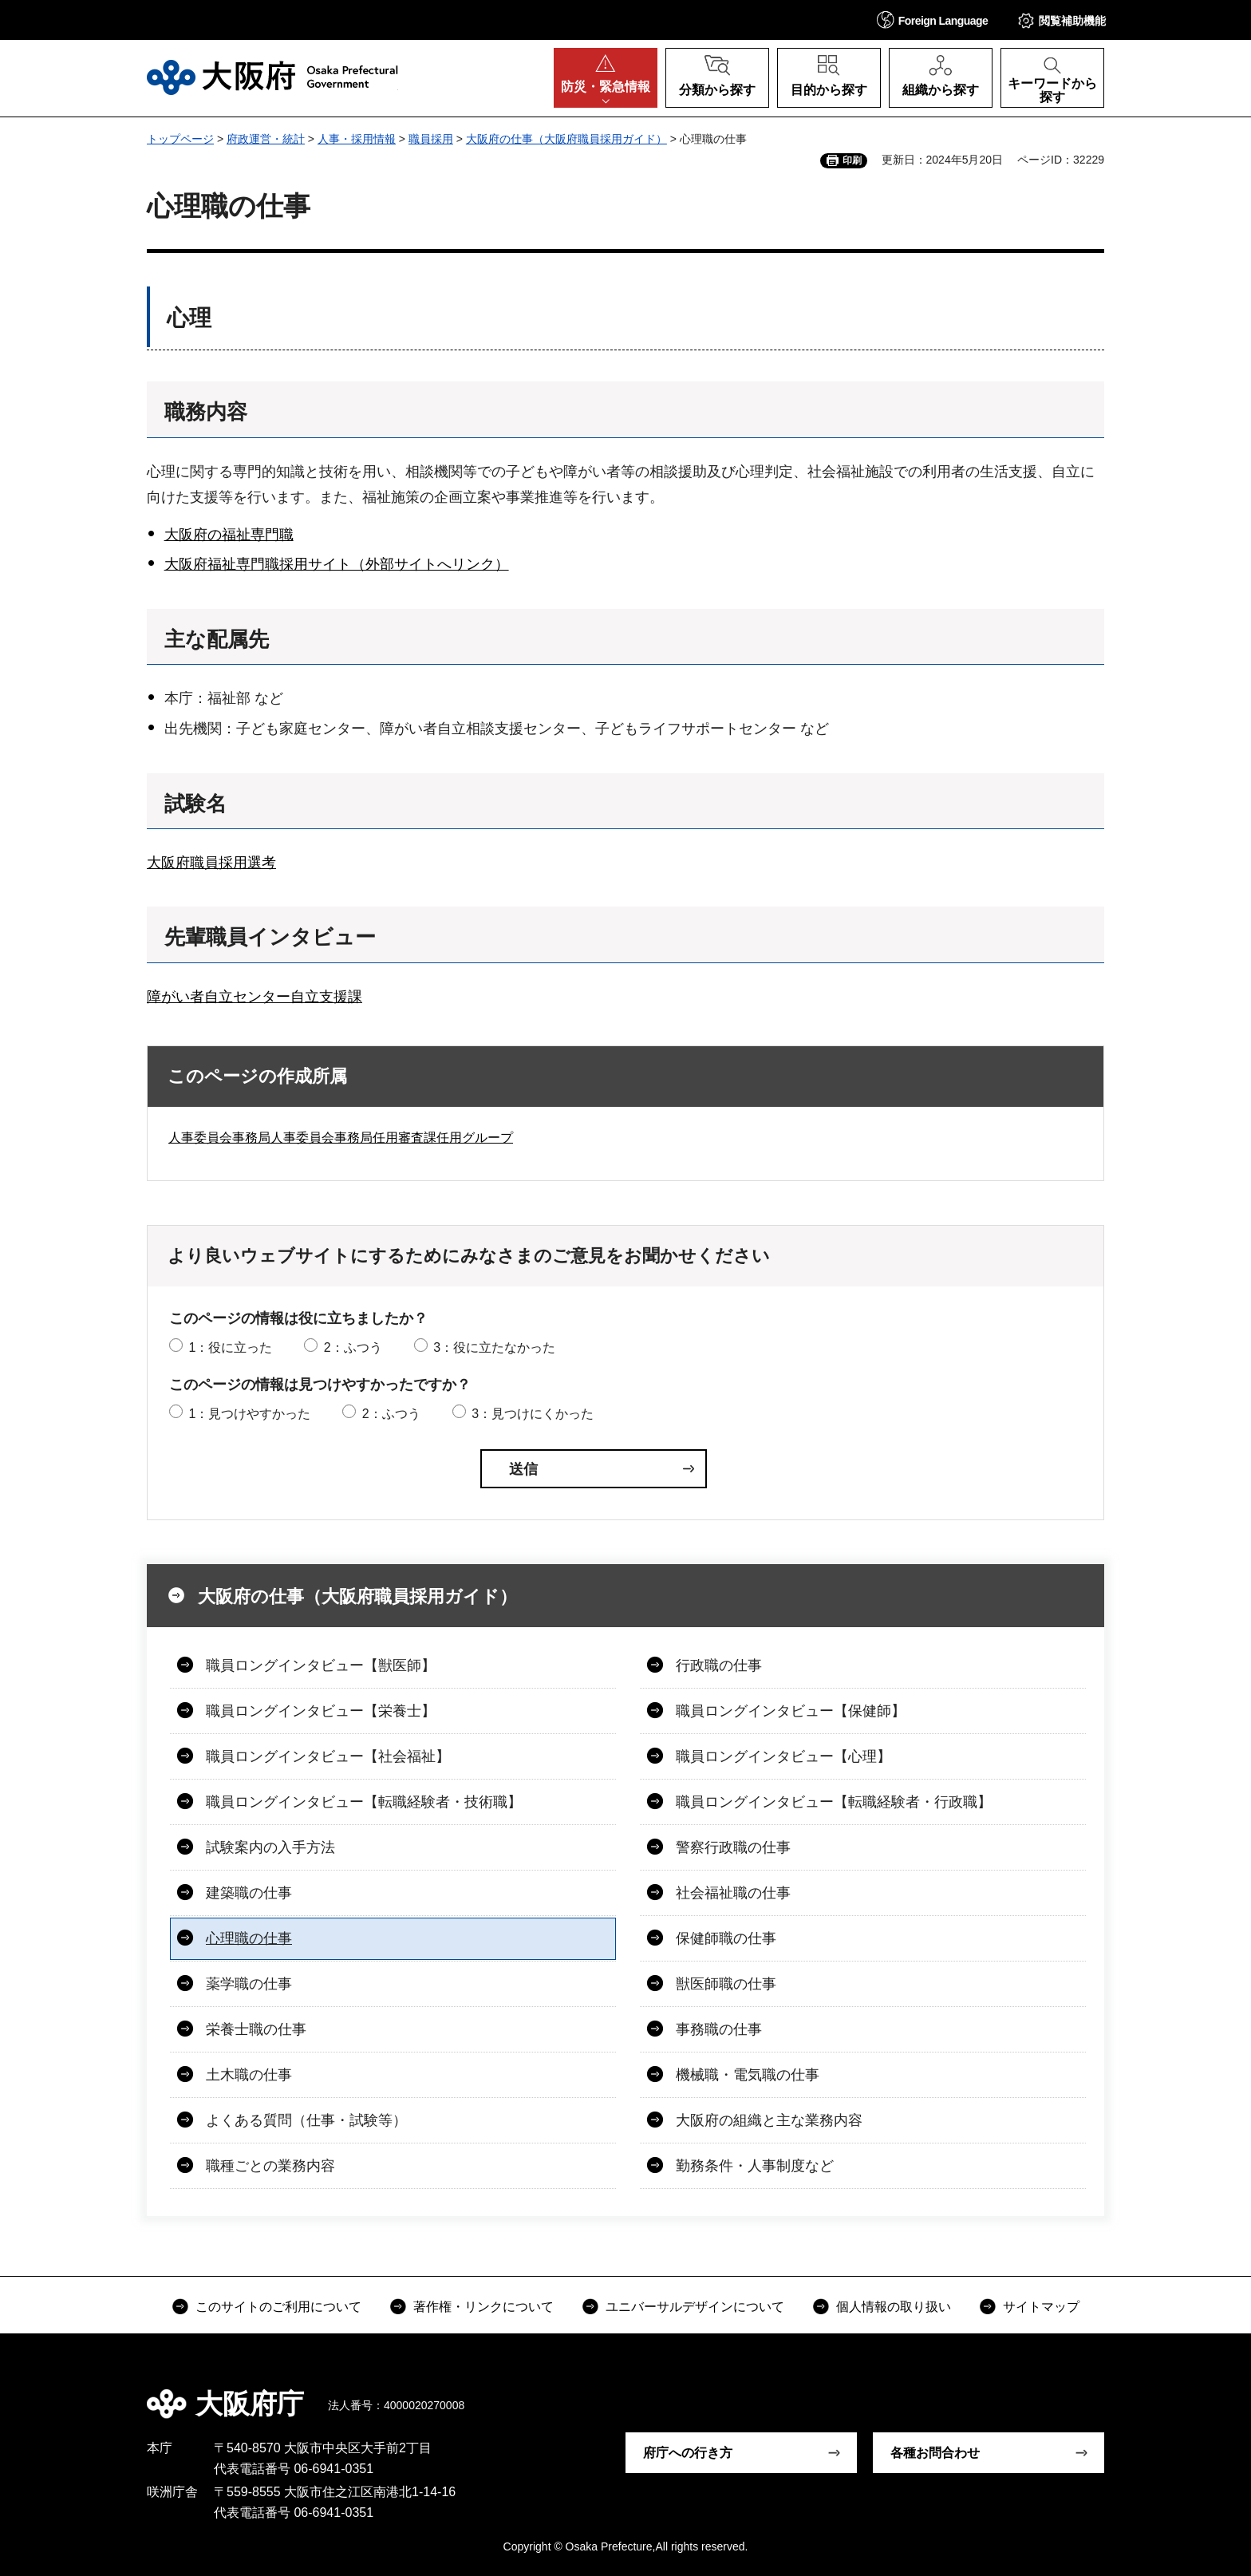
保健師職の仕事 (726, 1938)
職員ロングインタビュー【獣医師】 (321, 1665)
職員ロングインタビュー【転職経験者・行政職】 (834, 1802)
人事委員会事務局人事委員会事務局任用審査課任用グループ (340, 1137)
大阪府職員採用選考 (211, 863)
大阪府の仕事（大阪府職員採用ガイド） (566, 138)
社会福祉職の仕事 (733, 1893)
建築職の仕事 (249, 1893)
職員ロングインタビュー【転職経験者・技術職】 (364, 1802)
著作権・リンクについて (483, 2306)
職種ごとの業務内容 (270, 2166)
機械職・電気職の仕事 (747, 2075)
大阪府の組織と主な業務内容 (769, 2120)
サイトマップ (1041, 2306)
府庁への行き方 (687, 2452)
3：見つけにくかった (533, 1413)
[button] (932, 19)
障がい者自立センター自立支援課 (254, 997)
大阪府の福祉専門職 (229, 535)
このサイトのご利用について (278, 2306)
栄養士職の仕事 (256, 2029)
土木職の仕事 (249, 2075)
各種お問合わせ (935, 2452)
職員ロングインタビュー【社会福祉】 (328, 1756)
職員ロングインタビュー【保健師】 (791, 1711)
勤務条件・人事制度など (755, 2166)
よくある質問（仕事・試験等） (306, 2120)
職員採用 (430, 138)
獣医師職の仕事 (726, 1984)
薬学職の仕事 (249, 1984)
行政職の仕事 (719, 1665)
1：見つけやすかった (249, 1413)
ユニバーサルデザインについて (695, 2306)
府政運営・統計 (266, 138)
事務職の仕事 (719, 2029)
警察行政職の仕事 (733, 1847)
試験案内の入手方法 (270, 1847)
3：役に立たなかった (494, 1347)
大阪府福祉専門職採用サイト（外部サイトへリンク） (336, 564)
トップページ (180, 138)
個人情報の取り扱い (893, 2306)
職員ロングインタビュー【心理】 (783, 1756)
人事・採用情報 (357, 138)
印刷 (852, 160)
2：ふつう (353, 1347)
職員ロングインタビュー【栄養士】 (321, 1711)
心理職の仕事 (249, 1938)
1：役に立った (230, 1347)
